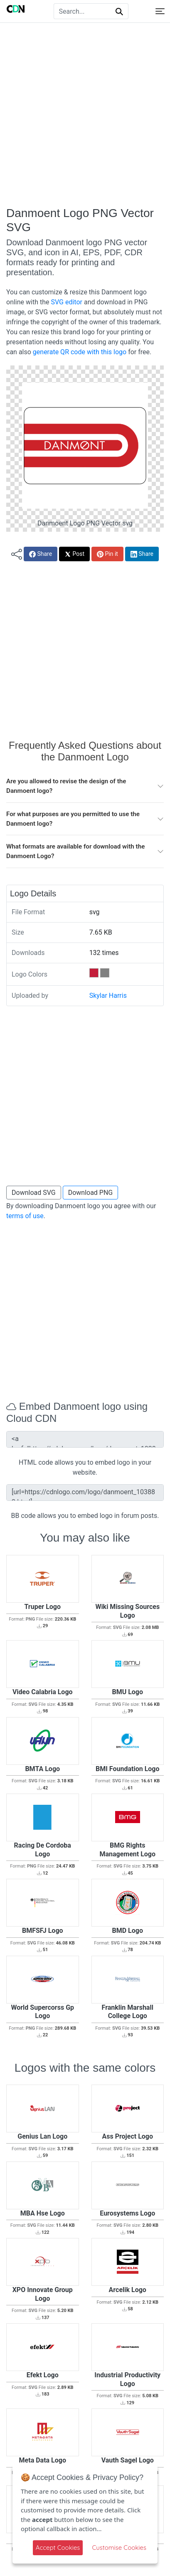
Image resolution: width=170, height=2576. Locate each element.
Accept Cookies (58, 2547)
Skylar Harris (108, 995)
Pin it (107, 554)
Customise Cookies (119, 2547)
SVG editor (66, 302)
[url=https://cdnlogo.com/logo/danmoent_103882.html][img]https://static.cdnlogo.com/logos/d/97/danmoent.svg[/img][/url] (85, 1492)
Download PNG (90, 1193)
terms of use (25, 1216)
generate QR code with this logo (79, 352)
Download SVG (34, 1193)
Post (74, 554)
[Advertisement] (85, 115)
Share (40, 554)
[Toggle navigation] (160, 11)
